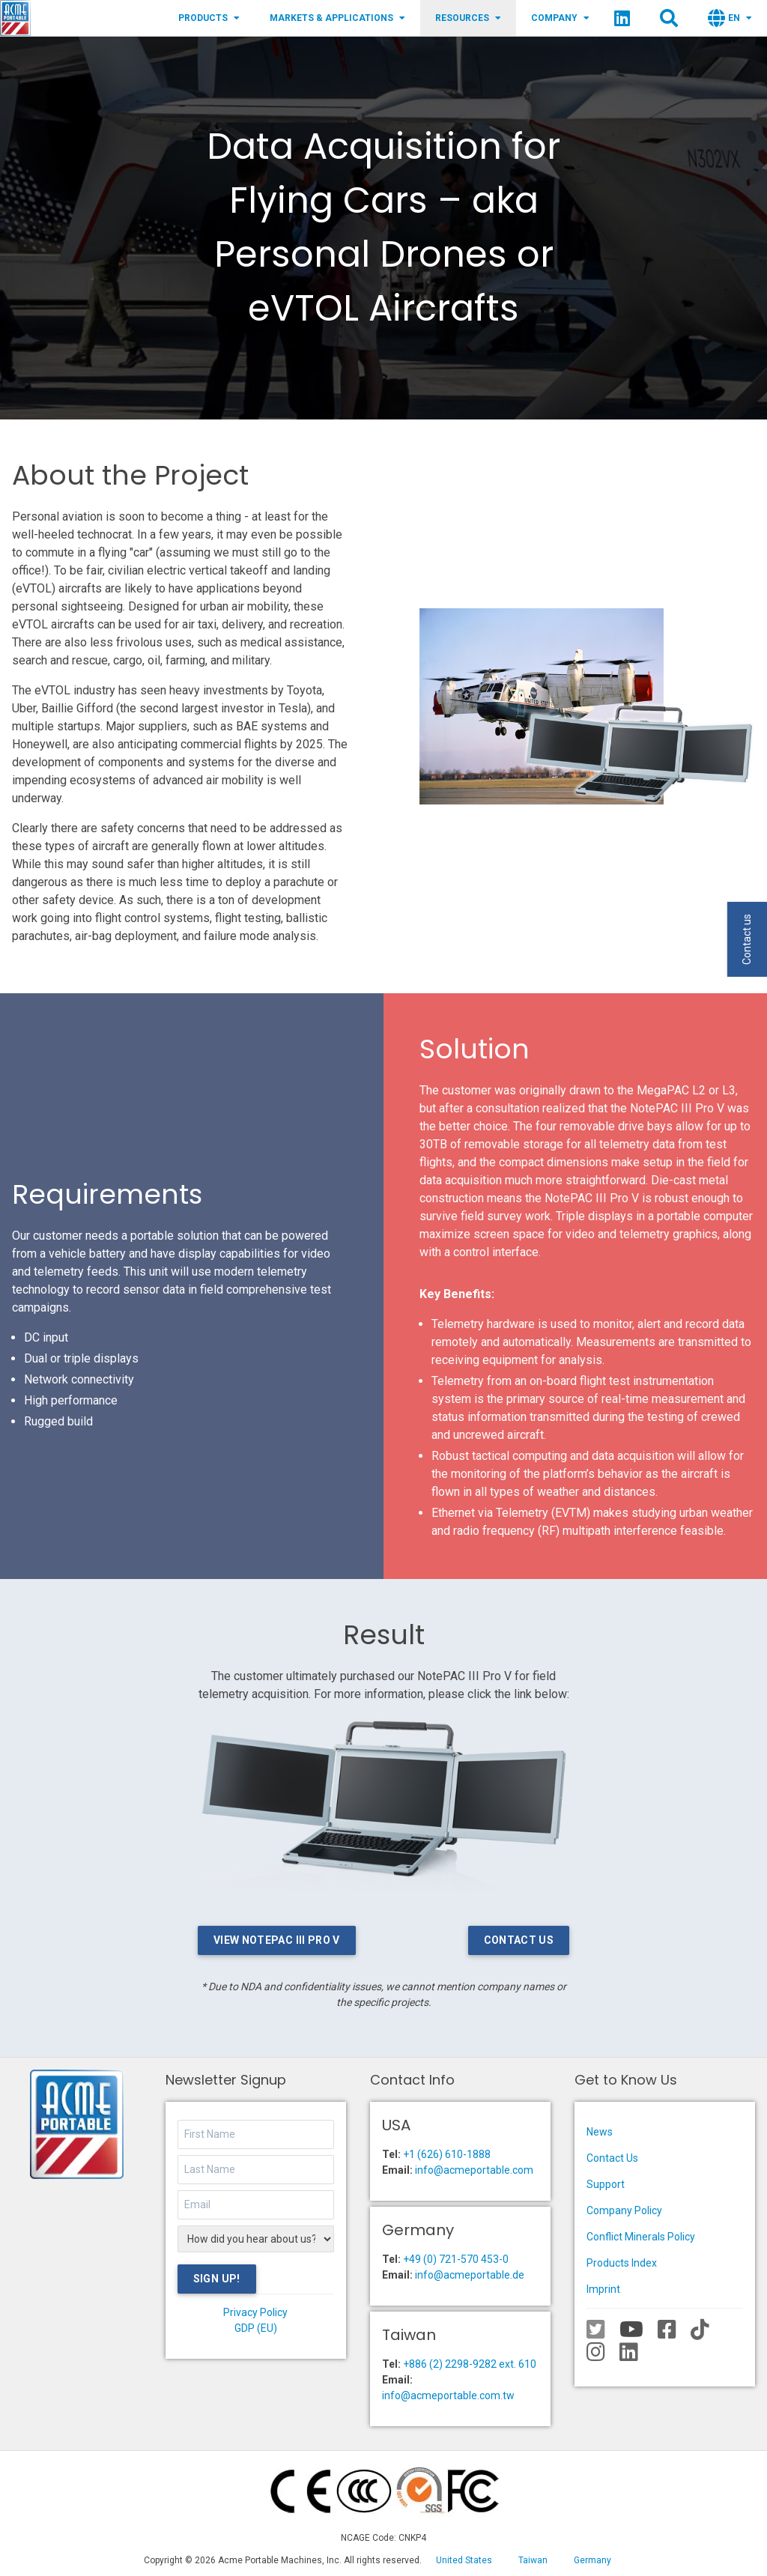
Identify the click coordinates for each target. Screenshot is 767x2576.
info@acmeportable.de (469, 2275)
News (599, 2132)
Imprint (603, 2289)
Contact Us (519, 1940)
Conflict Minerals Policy (640, 2237)
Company (560, 18)
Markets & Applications (337, 18)
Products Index (621, 2263)
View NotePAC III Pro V (276, 1940)
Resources (468, 18)
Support (605, 2184)
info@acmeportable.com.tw (448, 2395)
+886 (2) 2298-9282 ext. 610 (469, 2364)
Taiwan (533, 2560)
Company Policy (624, 2210)
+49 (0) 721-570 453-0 (456, 2259)
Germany (592, 2560)
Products (209, 18)
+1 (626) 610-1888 (447, 2154)
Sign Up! (216, 2279)
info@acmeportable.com (474, 2170)
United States (464, 2560)
